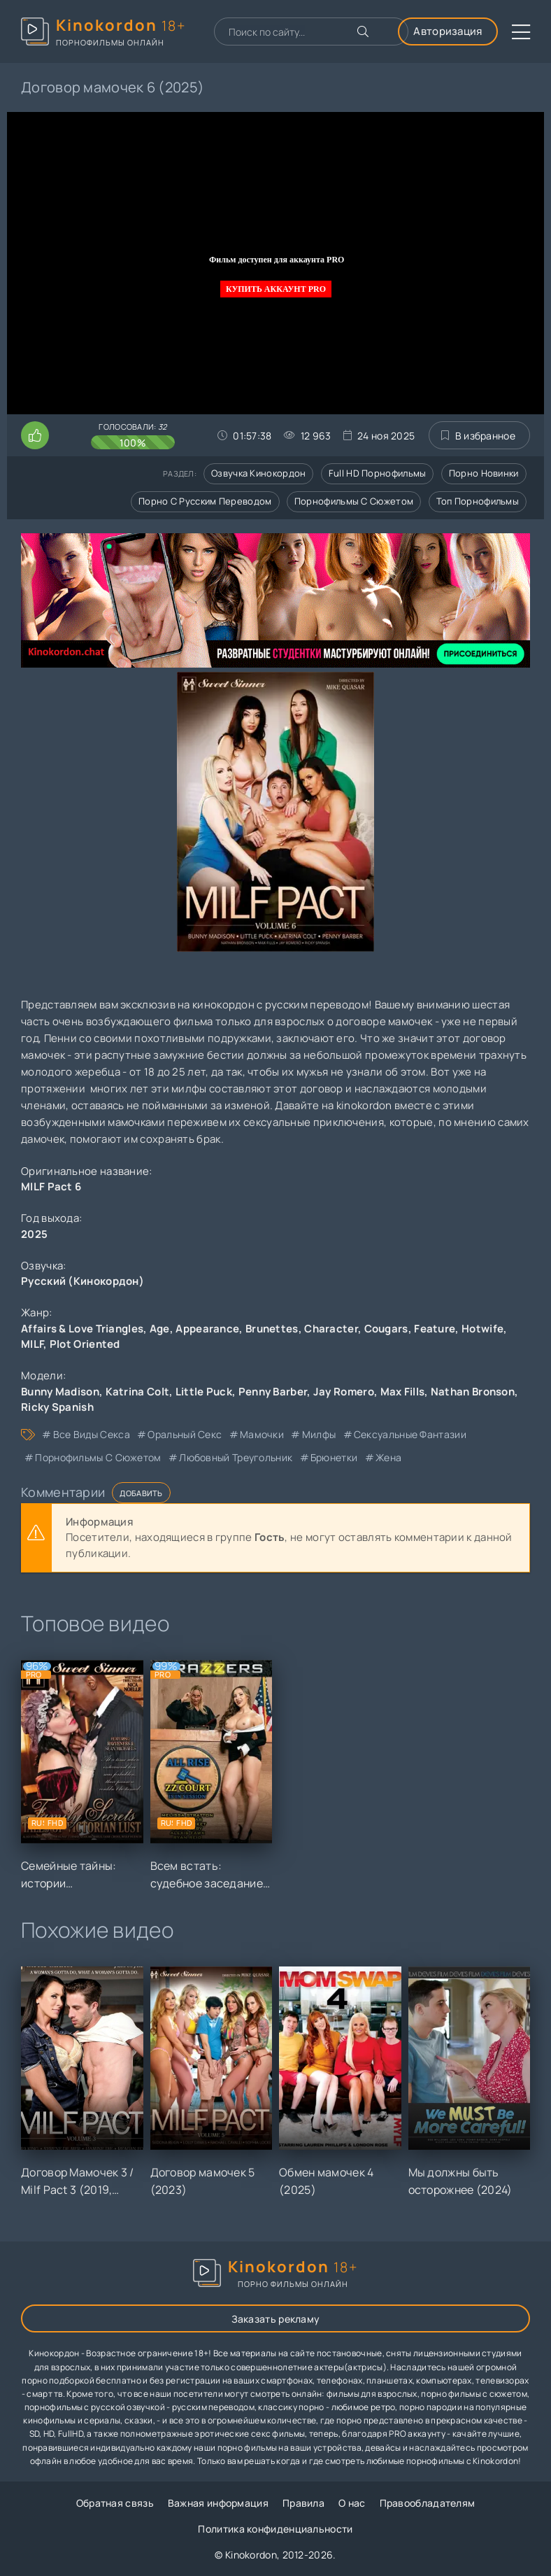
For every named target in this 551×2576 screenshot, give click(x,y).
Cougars (386, 1328)
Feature (434, 1328)
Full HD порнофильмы (378, 473)
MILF (32, 1344)
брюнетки (333, 1457)
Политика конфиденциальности (275, 2528)
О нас (352, 2503)
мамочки (262, 1434)
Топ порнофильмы (478, 501)
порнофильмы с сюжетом (98, 1457)
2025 (34, 1234)
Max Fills (402, 1391)
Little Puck (204, 1391)
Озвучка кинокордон (258, 473)
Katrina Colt (138, 1391)
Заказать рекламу (275, 2318)
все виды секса (91, 1434)
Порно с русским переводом (205, 501)
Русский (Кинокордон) (82, 1281)
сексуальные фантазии (410, 1434)
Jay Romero (343, 1391)
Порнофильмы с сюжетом (353, 501)
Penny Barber (273, 1391)
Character (331, 1328)
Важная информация (218, 2503)
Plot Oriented (85, 1344)
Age (160, 1328)
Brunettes (272, 1328)
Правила (303, 2503)
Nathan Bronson (473, 1391)
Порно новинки (484, 473)
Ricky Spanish (57, 1407)
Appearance (207, 1328)
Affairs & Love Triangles (82, 1328)
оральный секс (185, 1434)
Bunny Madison (60, 1391)
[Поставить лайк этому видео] (35, 435)
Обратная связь (115, 2503)
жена (388, 1457)
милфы (319, 1434)
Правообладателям (427, 2503)
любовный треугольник (235, 1457)
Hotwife (482, 1328)
